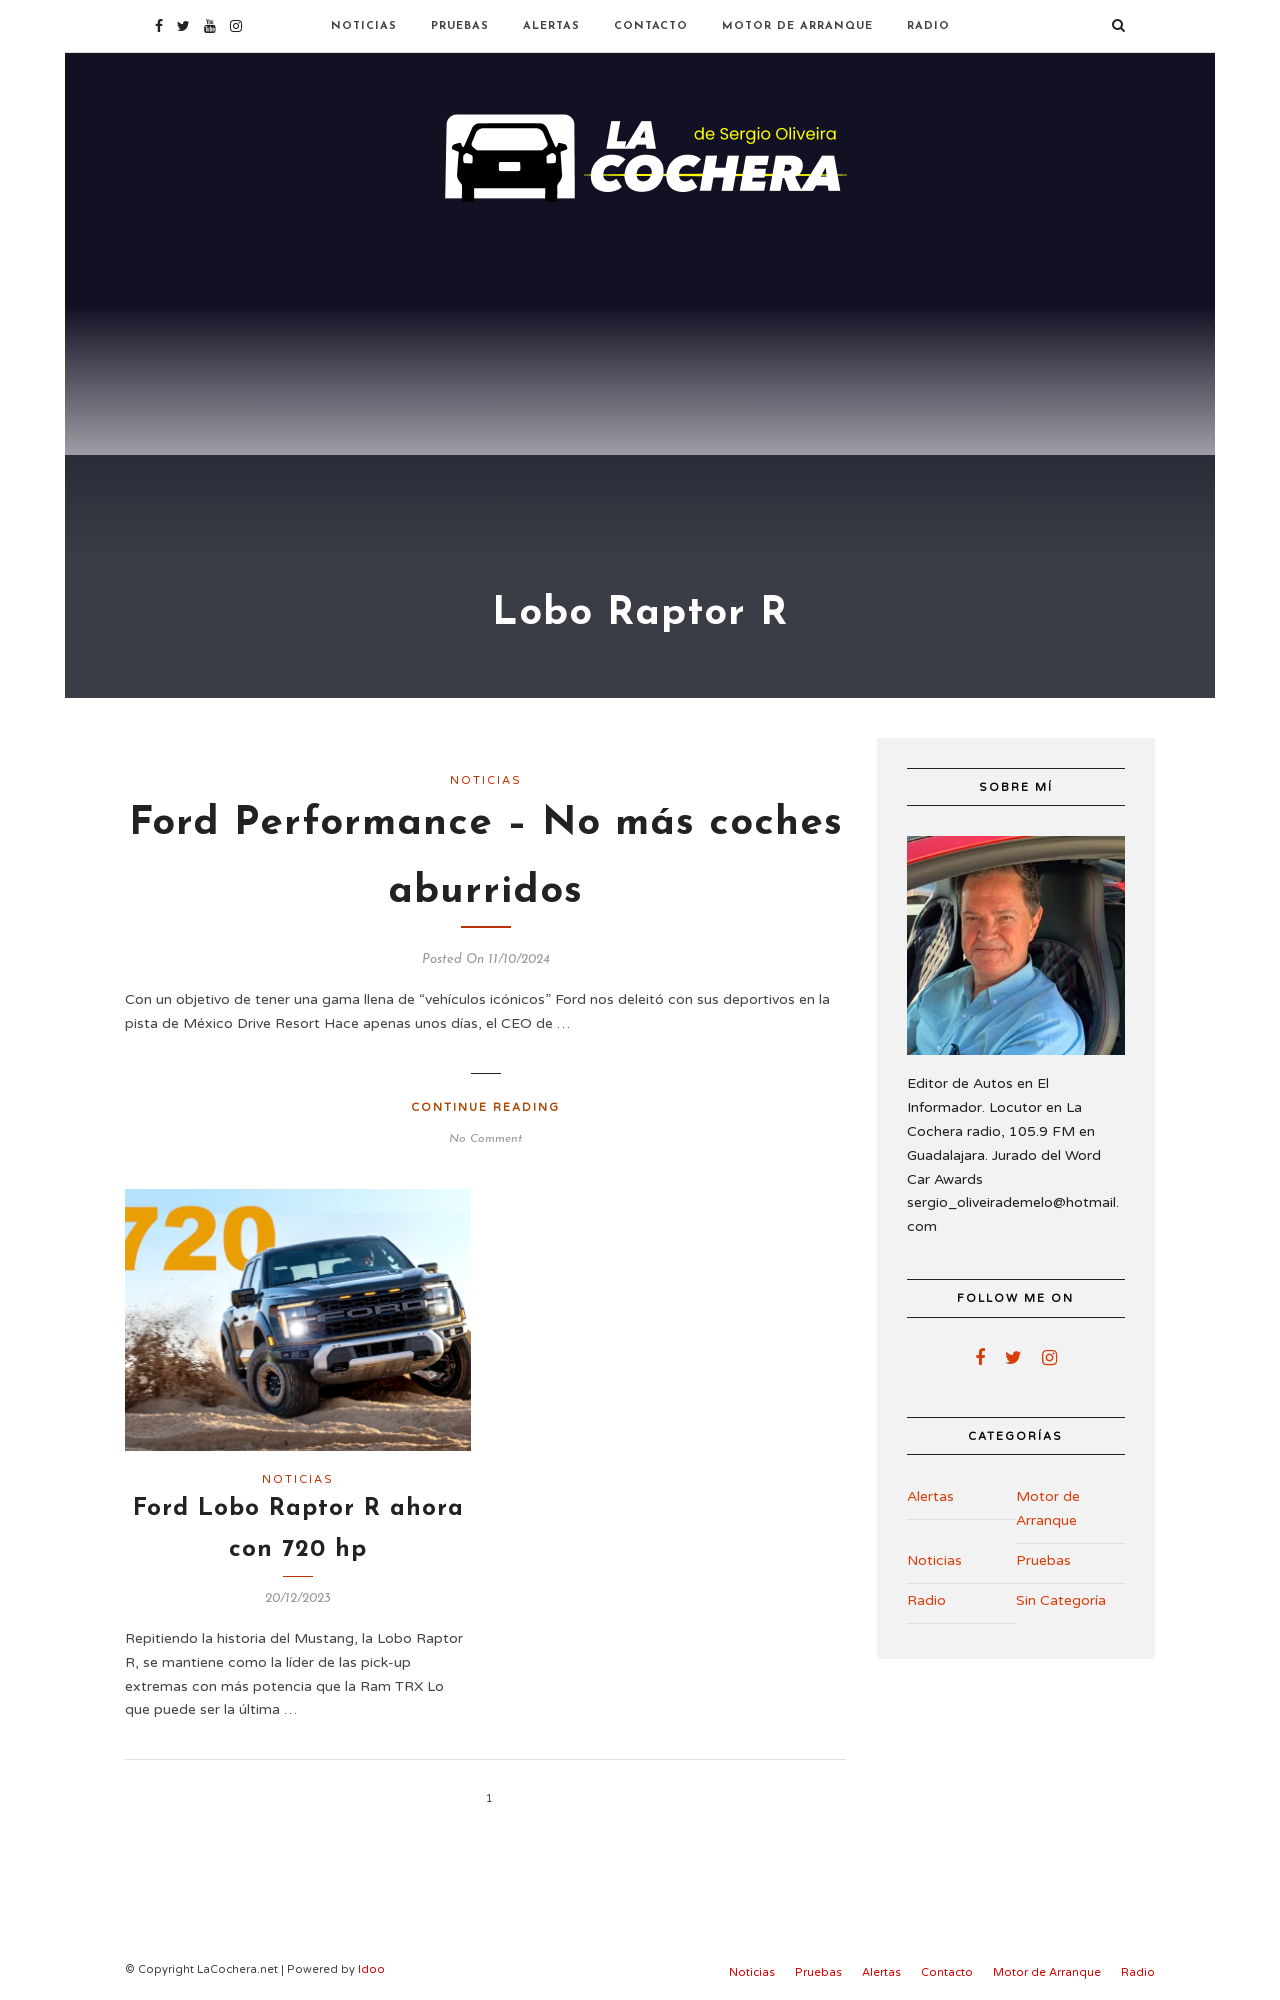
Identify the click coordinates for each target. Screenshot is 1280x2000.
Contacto (651, 26)
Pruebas (460, 26)
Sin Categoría (1061, 1600)
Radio (928, 26)
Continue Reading (485, 1107)
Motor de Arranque (797, 26)
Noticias (364, 26)
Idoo (371, 1969)
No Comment (485, 1139)
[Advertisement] (640, 360)
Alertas (551, 26)
